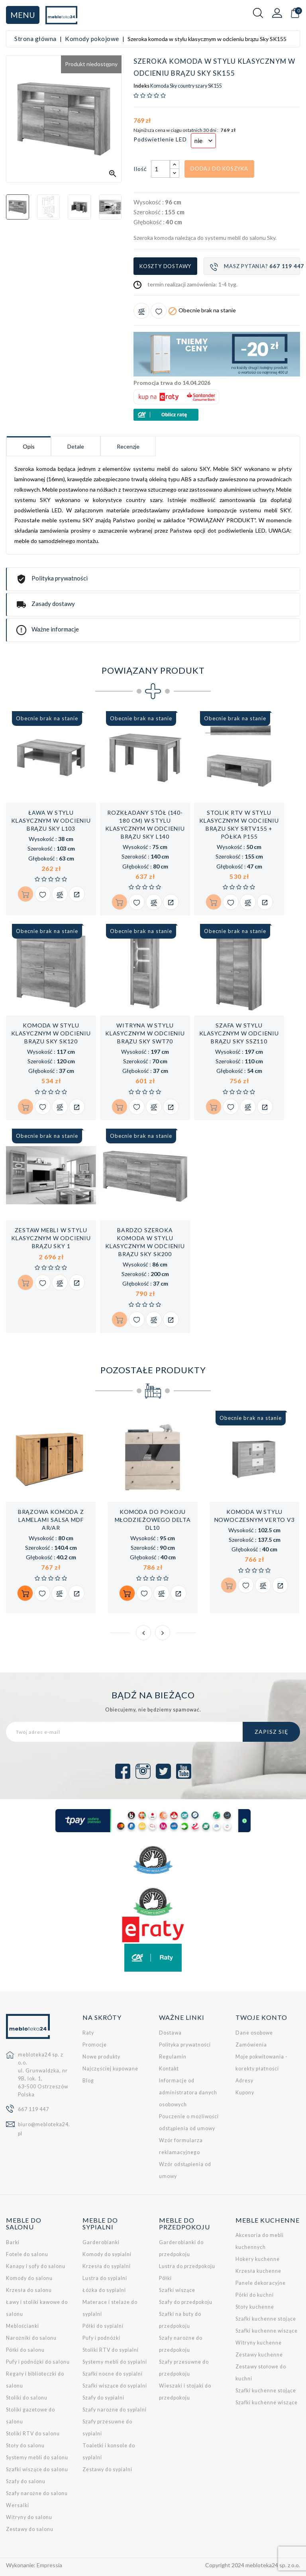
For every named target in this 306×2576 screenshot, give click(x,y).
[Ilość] (160, 169)
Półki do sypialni (103, 2326)
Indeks (141, 86)
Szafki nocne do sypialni (112, 2374)
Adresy (244, 2081)
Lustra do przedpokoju (187, 2266)
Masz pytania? (255, 266)
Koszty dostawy (165, 266)
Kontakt (169, 2069)
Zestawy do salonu (29, 2529)
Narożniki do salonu (31, 2338)
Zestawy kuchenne (259, 2355)
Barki (13, 2242)
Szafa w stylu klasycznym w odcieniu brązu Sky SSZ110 (239, 1033)
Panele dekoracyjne (260, 2283)
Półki (165, 2278)
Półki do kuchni (254, 2295)
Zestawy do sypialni (107, 2469)
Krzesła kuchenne (258, 2271)
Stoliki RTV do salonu (33, 2434)
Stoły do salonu (25, 2446)
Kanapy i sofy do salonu (35, 2266)
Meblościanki (22, 2326)
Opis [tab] (29, 446)
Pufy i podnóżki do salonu (38, 2362)
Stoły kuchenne (254, 2307)
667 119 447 (33, 2109)
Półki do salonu (25, 2350)
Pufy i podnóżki (101, 2338)
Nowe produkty (101, 2057)
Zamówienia (251, 2045)
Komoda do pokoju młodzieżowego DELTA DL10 (153, 1519)
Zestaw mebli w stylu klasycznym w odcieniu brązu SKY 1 (51, 1238)
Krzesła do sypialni (106, 2266)
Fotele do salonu (27, 2254)
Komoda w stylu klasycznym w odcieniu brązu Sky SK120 (51, 1033)
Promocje (94, 2045)
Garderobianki (101, 2242)
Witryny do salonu (29, 2517)
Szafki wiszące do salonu (37, 2469)
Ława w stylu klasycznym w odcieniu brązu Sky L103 (51, 820)
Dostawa (170, 2033)
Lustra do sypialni (104, 2278)
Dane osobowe (254, 2033)
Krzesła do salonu (29, 2290)
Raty (88, 2033)
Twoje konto (261, 2017)
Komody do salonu (29, 2278)
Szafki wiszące (177, 2290)
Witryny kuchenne (258, 2343)
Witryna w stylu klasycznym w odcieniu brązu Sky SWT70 (145, 1033)
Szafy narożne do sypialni (114, 2410)
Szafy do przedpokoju (185, 2302)
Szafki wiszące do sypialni (114, 2386)
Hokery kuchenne (257, 2259)
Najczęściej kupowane (110, 2069)
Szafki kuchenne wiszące (266, 2331)
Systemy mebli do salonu (37, 2457)
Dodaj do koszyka (219, 168)
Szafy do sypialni (103, 2398)
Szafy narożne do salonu (37, 2493)
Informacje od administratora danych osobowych (188, 2092)
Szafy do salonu (25, 2481)
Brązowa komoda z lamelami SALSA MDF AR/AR (51, 1519)
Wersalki (17, 2505)
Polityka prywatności (185, 2045)
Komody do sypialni (106, 2254)
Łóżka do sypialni (104, 2290)
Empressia (49, 2565)
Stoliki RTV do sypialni (110, 2350)
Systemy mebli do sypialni (114, 2362)
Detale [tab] (75, 446)
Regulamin (172, 2057)
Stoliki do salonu (26, 2398)
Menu (22, 15)
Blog (88, 2081)
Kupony (244, 2093)
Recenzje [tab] (128, 446)
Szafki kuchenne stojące (265, 2319)
